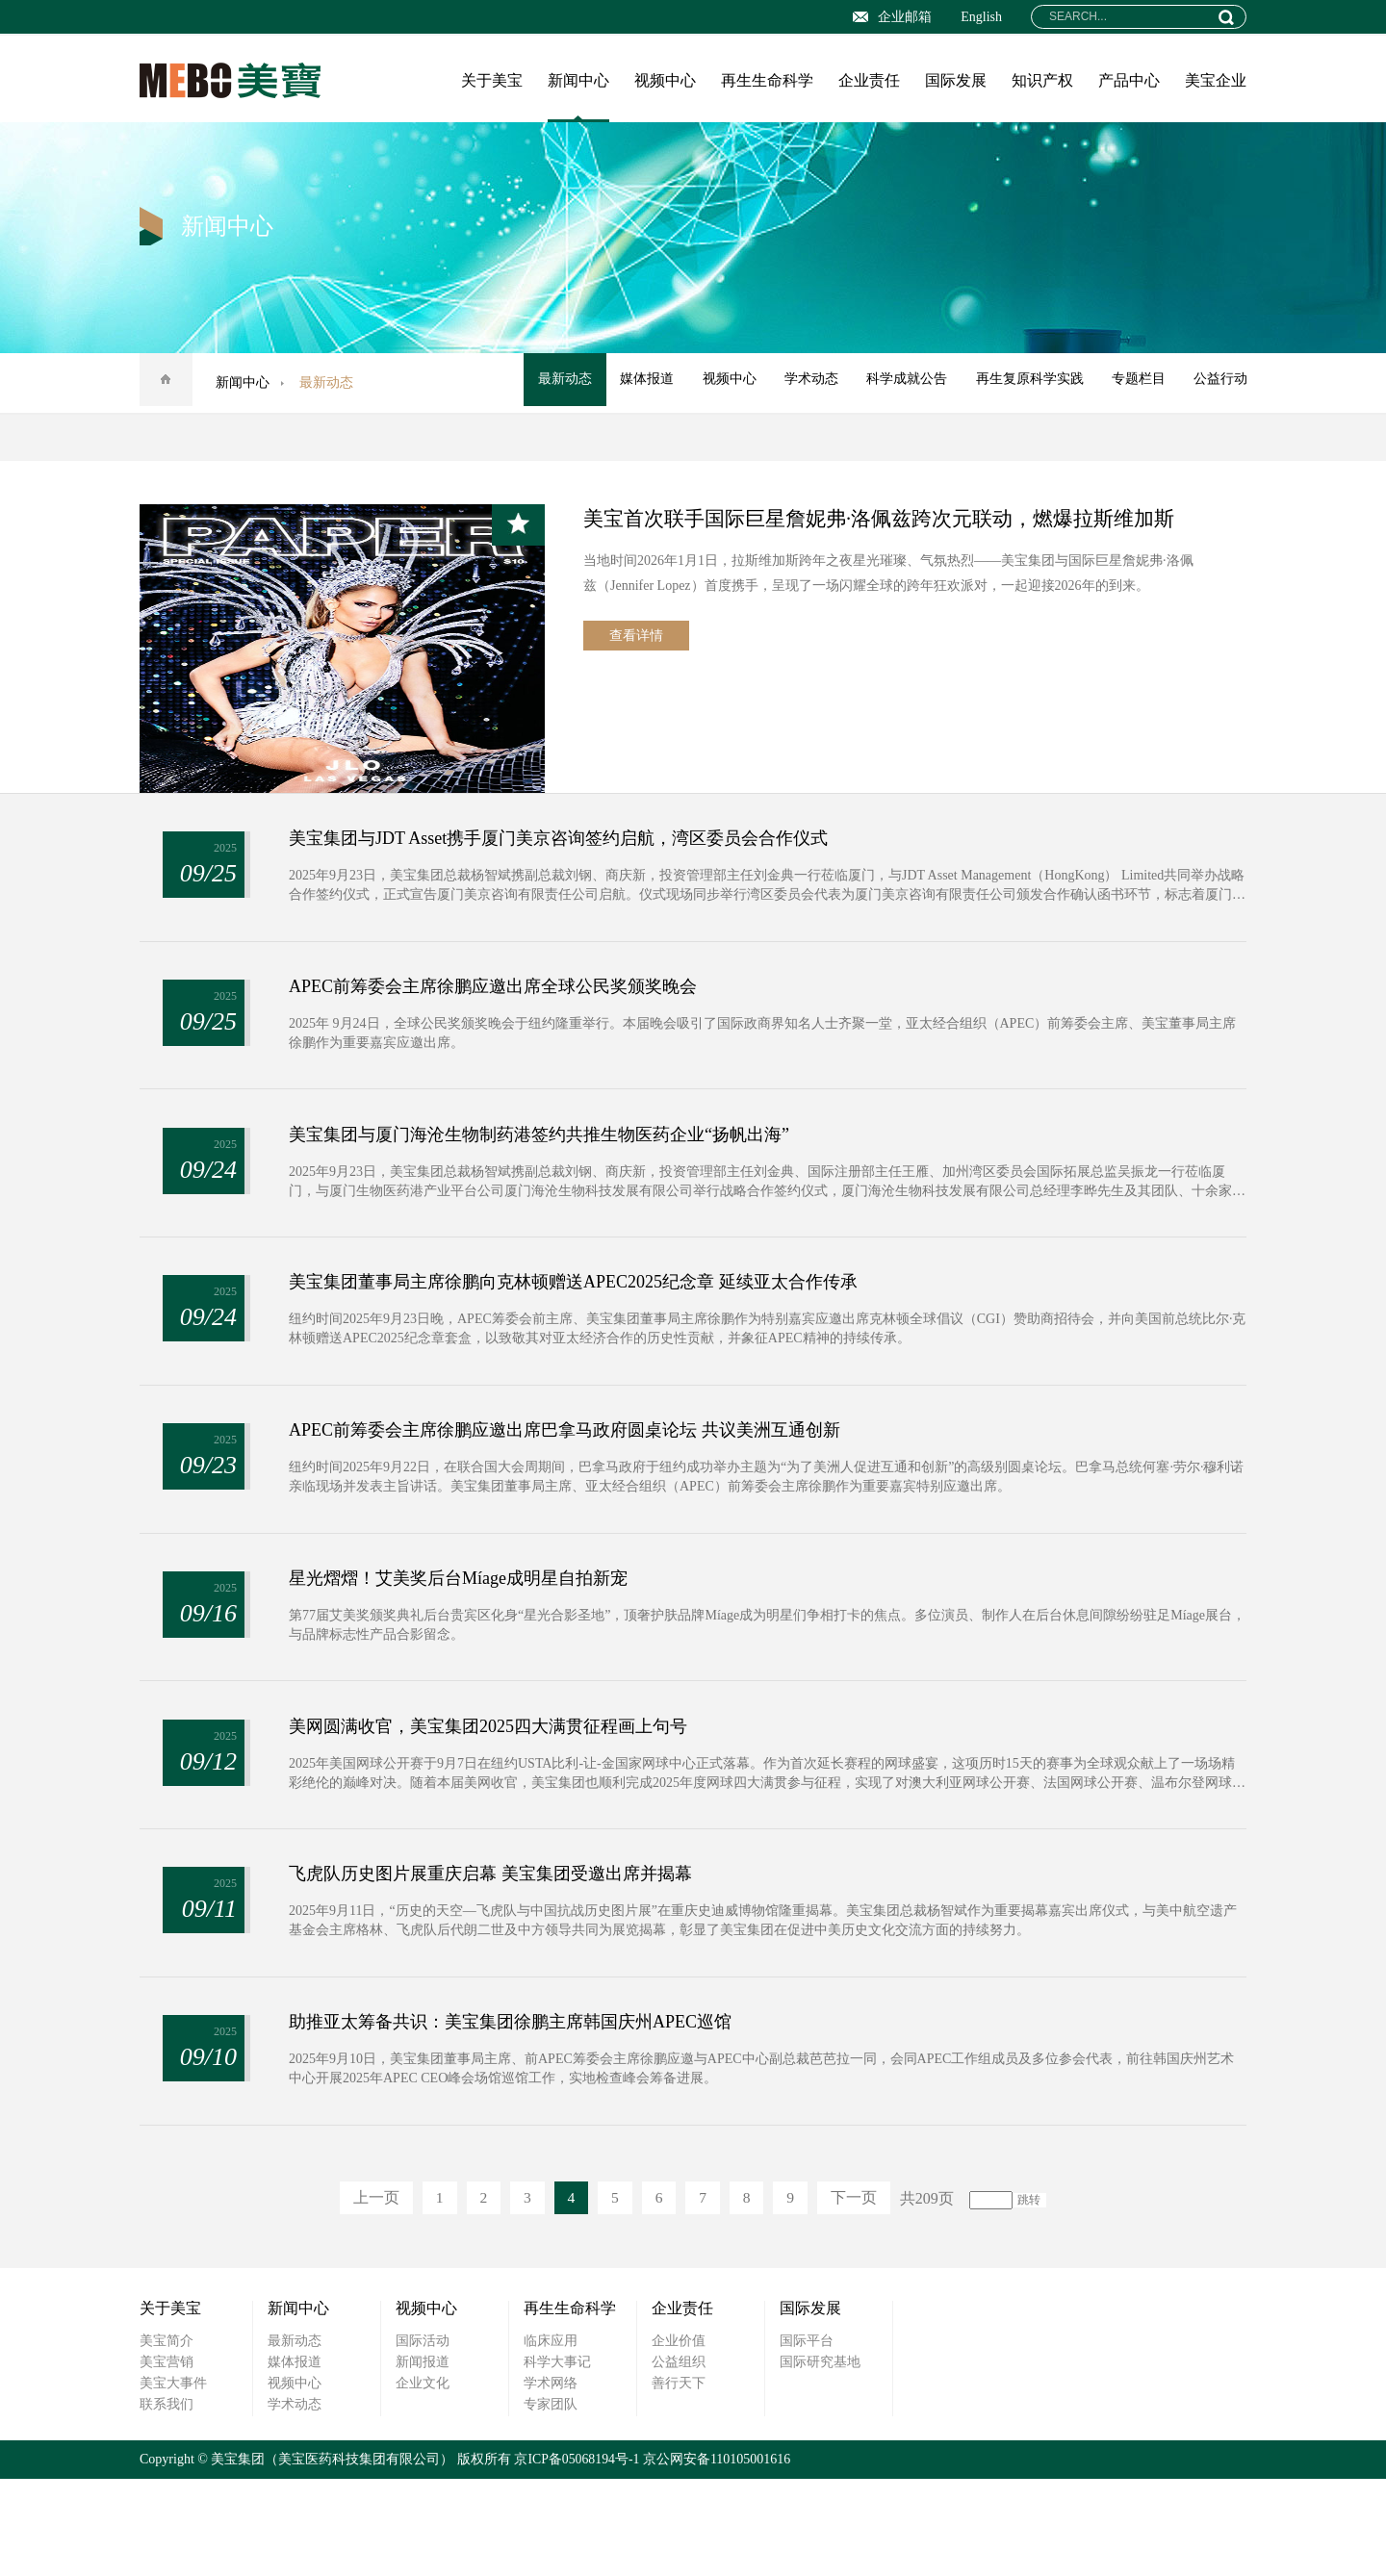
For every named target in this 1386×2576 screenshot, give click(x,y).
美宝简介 (166, 2438)
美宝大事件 (173, 2480)
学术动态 (800, 382)
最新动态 (546, 382)
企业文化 (422, 2480)
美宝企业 (1215, 80)
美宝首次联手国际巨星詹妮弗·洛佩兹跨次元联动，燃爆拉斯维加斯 (893, 518)
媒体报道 (630, 382)
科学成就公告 (898, 382)
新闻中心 (578, 80)
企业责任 (869, 80)
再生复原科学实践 (1023, 382)
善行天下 (679, 2480)
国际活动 (422, 2438)
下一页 (865, 2295)
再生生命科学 (767, 80)
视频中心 (665, 80)
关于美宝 (492, 80)
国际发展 (956, 80)
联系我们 (166, 2501)
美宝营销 (166, 2459)
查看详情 (636, 639)
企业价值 (679, 2438)
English (981, 17)
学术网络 (551, 2480)
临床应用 (551, 2438)
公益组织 (679, 2459)
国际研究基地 (820, 2459)
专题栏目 (1135, 382)
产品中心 (1129, 80)
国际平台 (807, 2438)
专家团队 (551, 2501)
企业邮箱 (892, 17)
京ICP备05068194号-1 (577, 2556)
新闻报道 (422, 2459)
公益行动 (1219, 382)
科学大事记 (557, 2459)
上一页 (365, 2295)
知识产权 (1042, 80)
